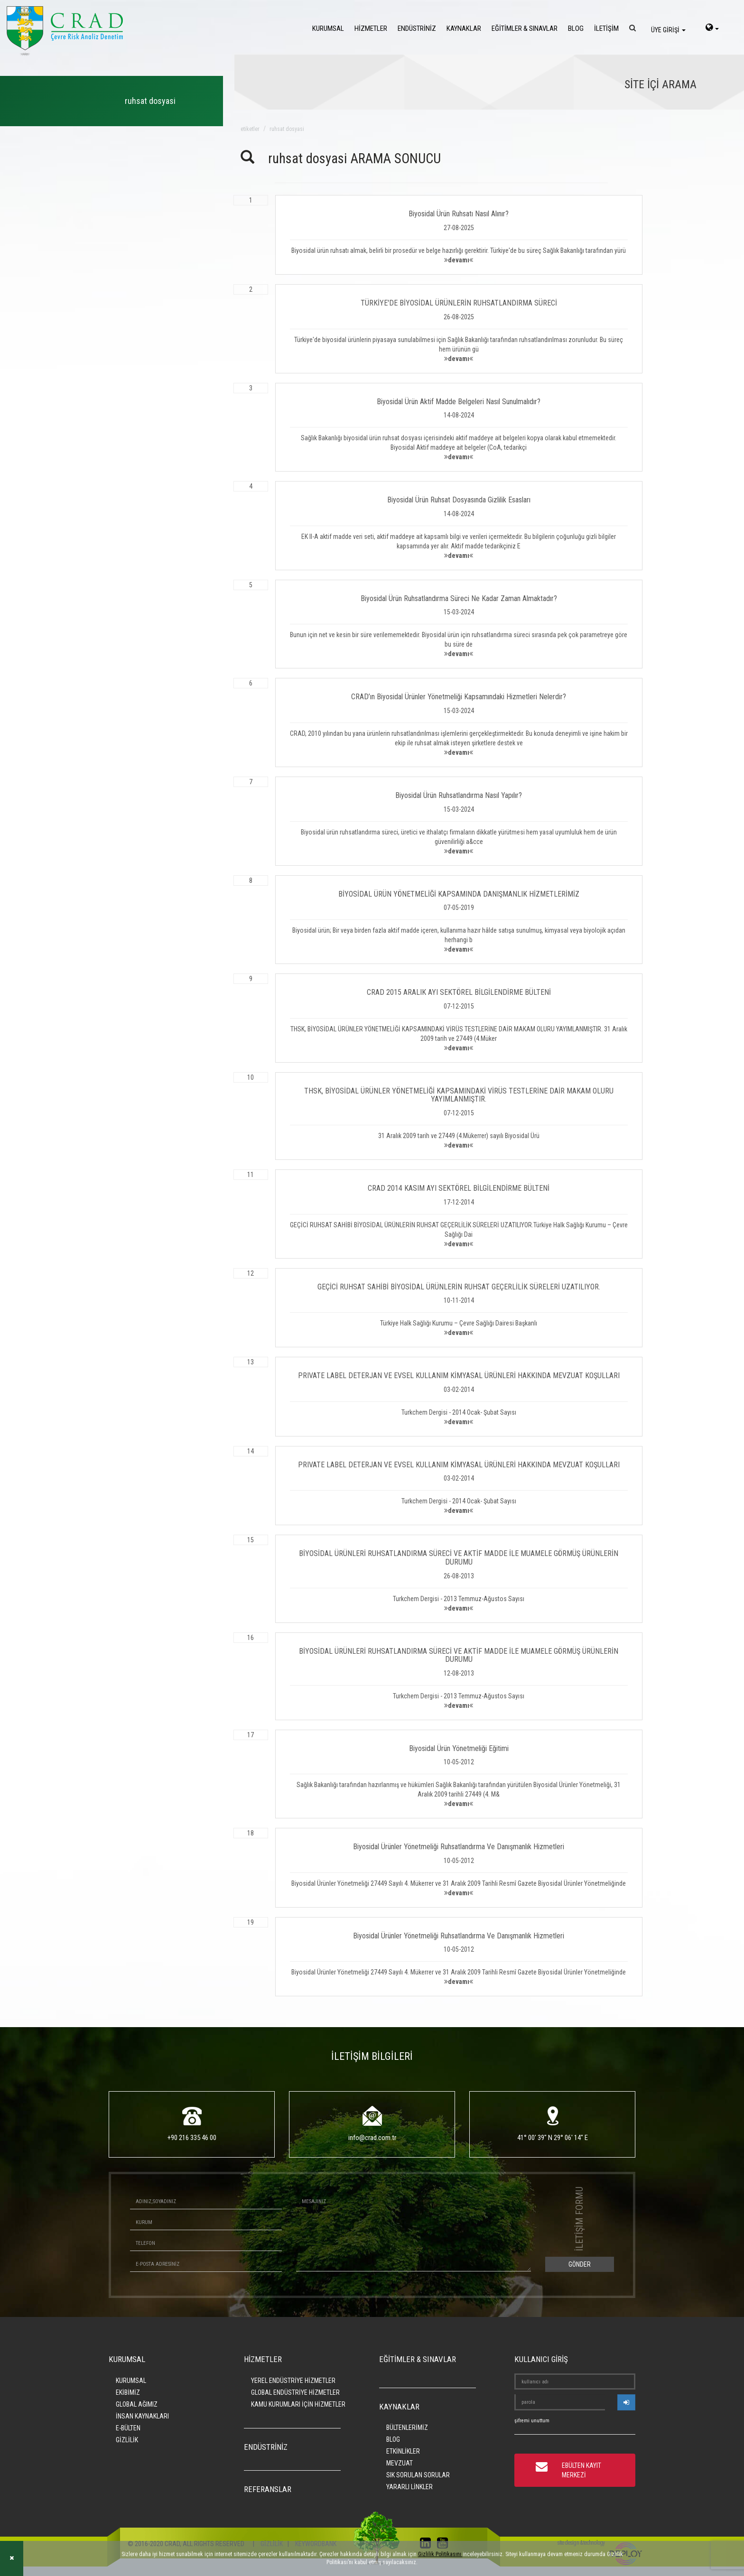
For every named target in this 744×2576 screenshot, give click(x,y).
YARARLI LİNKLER (409, 2487)
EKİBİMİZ (128, 2392)
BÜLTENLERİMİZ (407, 2427)
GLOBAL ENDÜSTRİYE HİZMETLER (295, 2392)
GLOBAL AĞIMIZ (137, 2404)
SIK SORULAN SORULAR (418, 2475)
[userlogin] (626, 2402)
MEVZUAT (399, 2463)
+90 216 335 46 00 (191, 2137)
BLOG (576, 28)
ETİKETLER (250, 129)
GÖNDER (579, 2264)
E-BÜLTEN (128, 2428)
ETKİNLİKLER (403, 2451)
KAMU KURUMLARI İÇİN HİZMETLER (298, 2404)
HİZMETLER (370, 28)
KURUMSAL (328, 28)
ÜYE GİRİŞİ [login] (668, 30)
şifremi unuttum (531, 2421)
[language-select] (712, 28)
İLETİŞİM (606, 28)
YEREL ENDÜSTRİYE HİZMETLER (293, 2380)
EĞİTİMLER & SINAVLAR (525, 28)
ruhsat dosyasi (287, 129)
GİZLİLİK (127, 2440)
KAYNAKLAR (463, 28)
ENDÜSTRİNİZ (417, 28)
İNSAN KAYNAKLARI (142, 2416)
